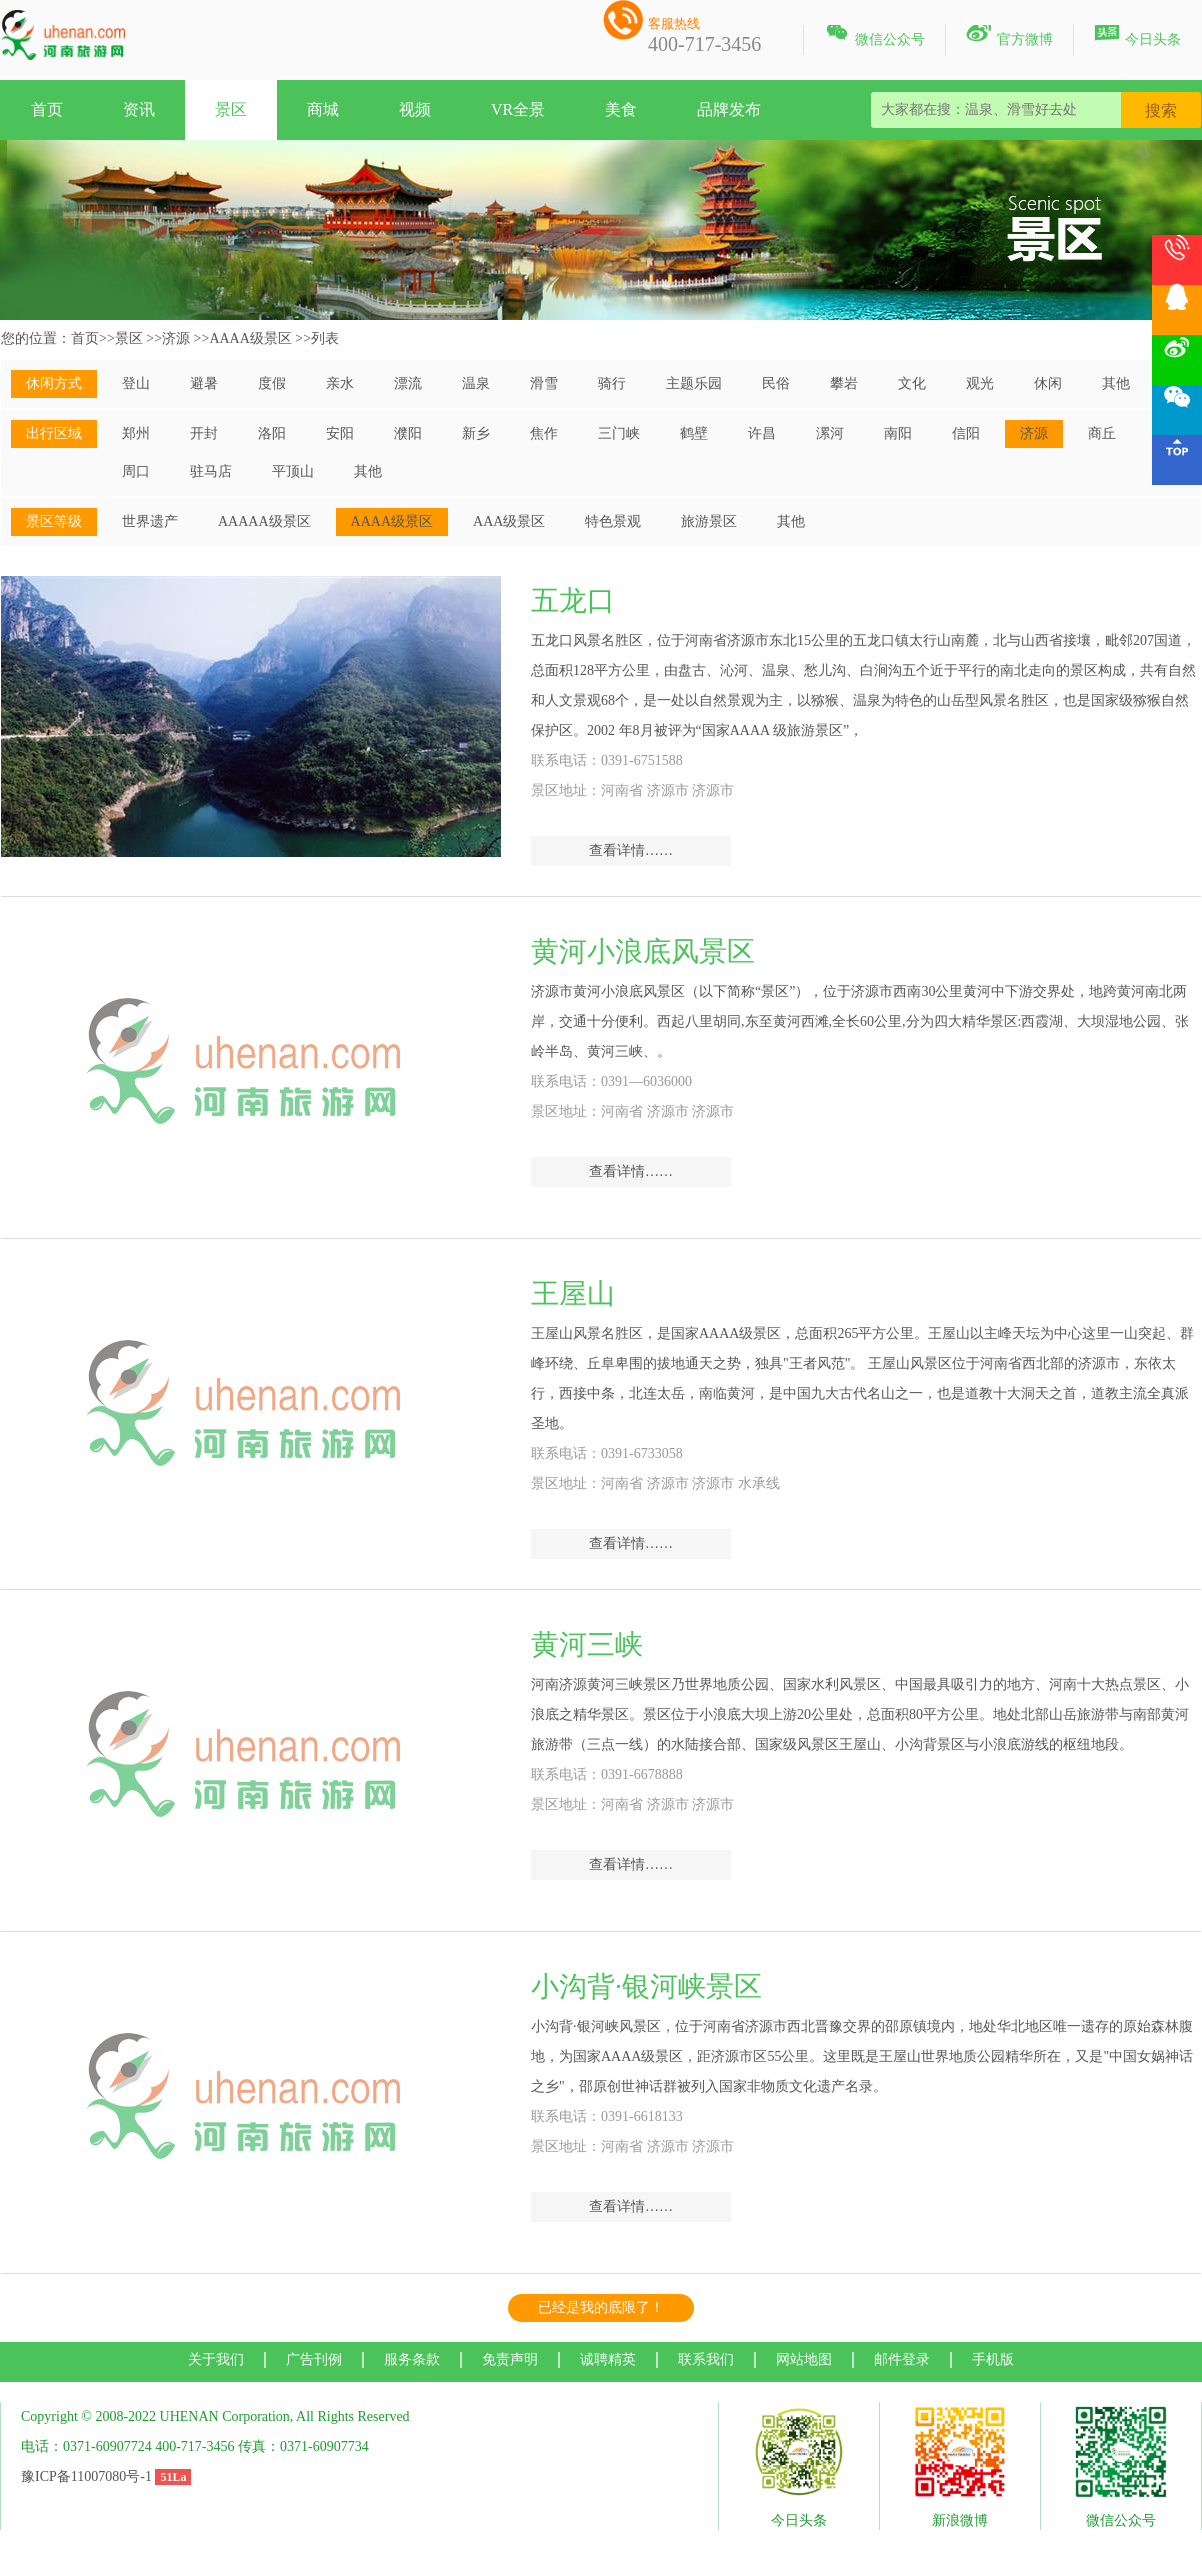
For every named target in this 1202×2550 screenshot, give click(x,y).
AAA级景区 (509, 521)
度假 (272, 383)
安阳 (340, 433)
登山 (136, 383)
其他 (1116, 383)
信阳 (966, 433)
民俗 (776, 383)
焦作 (544, 433)
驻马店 (211, 471)
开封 (204, 433)
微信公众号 (874, 36)
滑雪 (544, 383)
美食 (621, 109)
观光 (980, 383)
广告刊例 (314, 2359)
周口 (136, 471)
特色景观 (613, 521)
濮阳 (408, 433)
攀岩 (844, 383)
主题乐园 (694, 383)
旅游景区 (709, 521)
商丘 (1102, 433)
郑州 (136, 433)
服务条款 (412, 2359)
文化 (912, 383)
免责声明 (510, 2359)
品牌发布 (729, 109)
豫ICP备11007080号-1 (86, 2476)
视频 (415, 109)
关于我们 (216, 2359)
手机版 (993, 2359)
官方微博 (1009, 36)
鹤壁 (694, 433)
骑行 (612, 383)
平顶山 (293, 471)
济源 (176, 338)
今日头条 (1137, 36)
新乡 (476, 433)
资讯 (139, 109)
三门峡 (619, 433)
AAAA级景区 (250, 338)
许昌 (762, 433)
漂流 (408, 383)
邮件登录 (902, 2359)
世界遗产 (150, 521)
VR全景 (518, 109)
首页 (47, 109)
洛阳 (272, 433)
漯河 (830, 433)
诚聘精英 (608, 2359)
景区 (231, 109)
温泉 (476, 383)
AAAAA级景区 (264, 521)
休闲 (1048, 383)
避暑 (204, 383)
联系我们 (706, 2359)
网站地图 (804, 2359)
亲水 (340, 383)
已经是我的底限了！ (601, 2307)
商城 (323, 109)
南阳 (898, 433)
